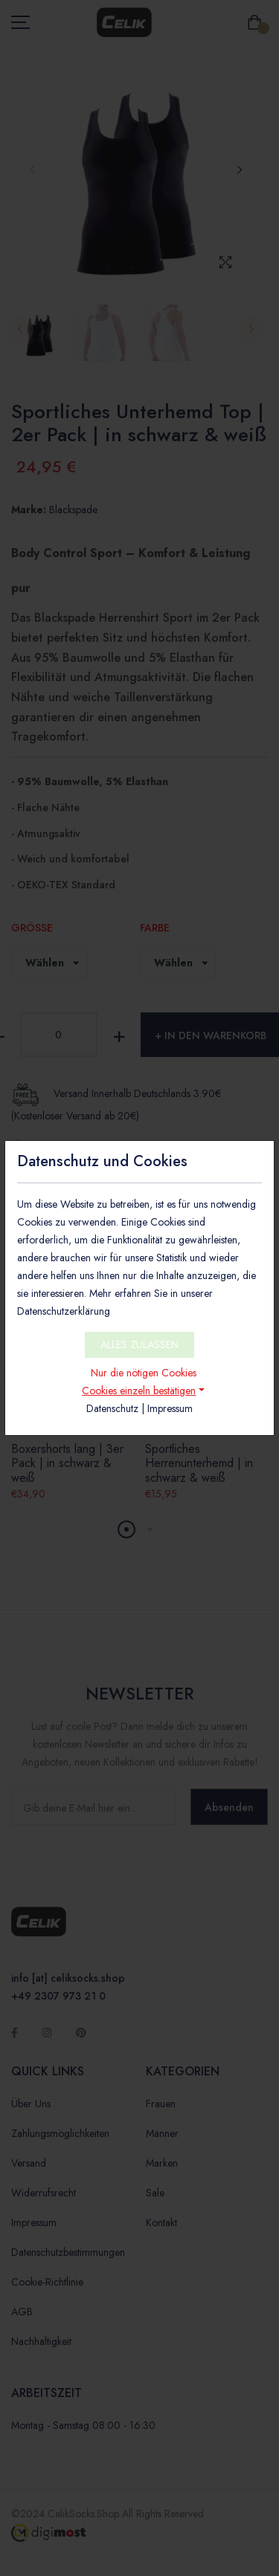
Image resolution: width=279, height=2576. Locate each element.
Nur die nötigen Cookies (143, 1372)
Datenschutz (112, 1408)
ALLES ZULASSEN (139, 1344)
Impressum (170, 1408)
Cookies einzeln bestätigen (139, 1390)
